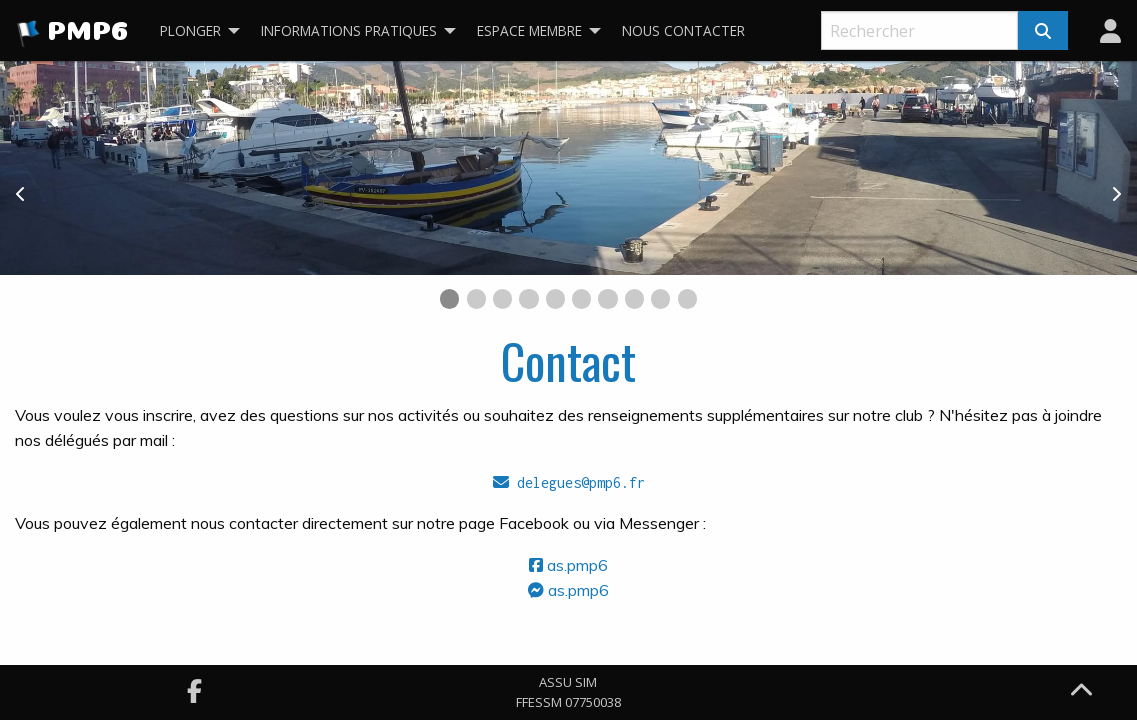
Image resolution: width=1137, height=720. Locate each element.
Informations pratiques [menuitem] (349, 30)
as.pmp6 (568, 565)
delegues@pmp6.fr (569, 482)
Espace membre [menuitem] (529, 30)
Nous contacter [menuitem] (683, 30)
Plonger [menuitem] (190, 30)
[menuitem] (1110, 31)
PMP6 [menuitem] (72, 34)
